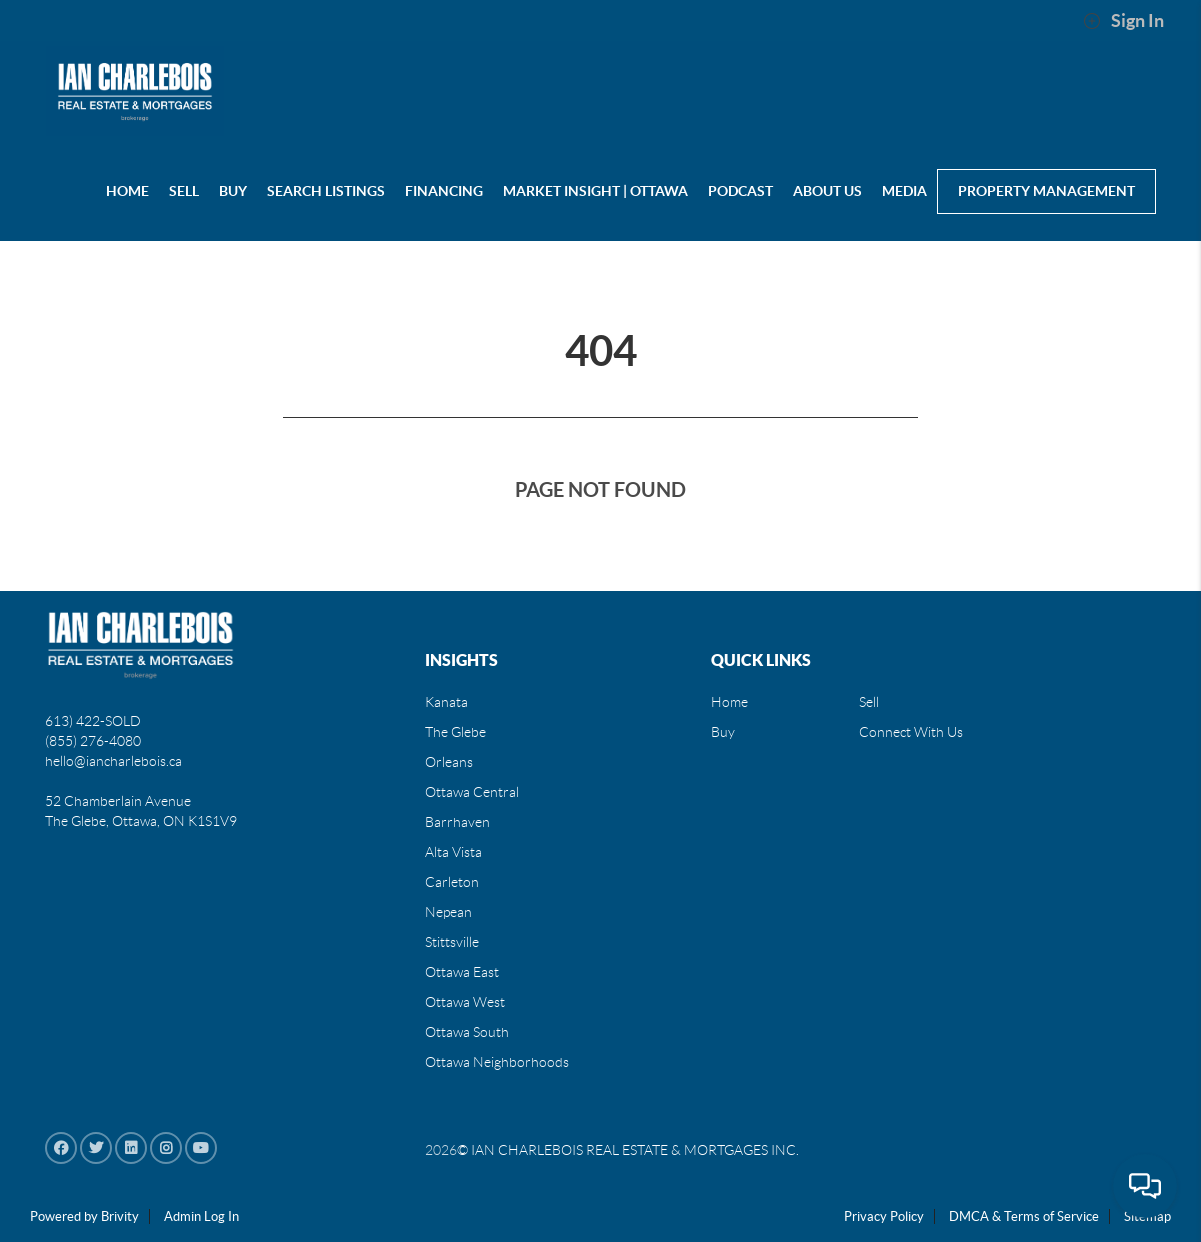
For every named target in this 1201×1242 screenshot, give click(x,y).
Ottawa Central (472, 792)
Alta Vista (453, 852)
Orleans (449, 762)
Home (729, 702)
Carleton (452, 882)
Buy (723, 732)
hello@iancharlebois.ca (113, 761)
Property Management (1046, 191)
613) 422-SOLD (93, 721)
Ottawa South (467, 1032)
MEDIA (904, 191)
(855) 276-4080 (93, 741)
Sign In (1123, 21)
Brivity (120, 1216)
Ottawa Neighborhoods (497, 1062)
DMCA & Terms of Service (1024, 1216)
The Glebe (455, 732)
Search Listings (326, 191)
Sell (869, 702)
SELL (184, 191)
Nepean (448, 912)
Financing (444, 191)
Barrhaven (457, 822)
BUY (233, 191)
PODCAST (740, 191)
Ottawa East (462, 972)
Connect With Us (911, 732)
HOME (127, 191)
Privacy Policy (884, 1216)
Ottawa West (465, 1002)
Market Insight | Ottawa (595, 191)
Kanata (446, 702)
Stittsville (452, 942)
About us (827, 191)
